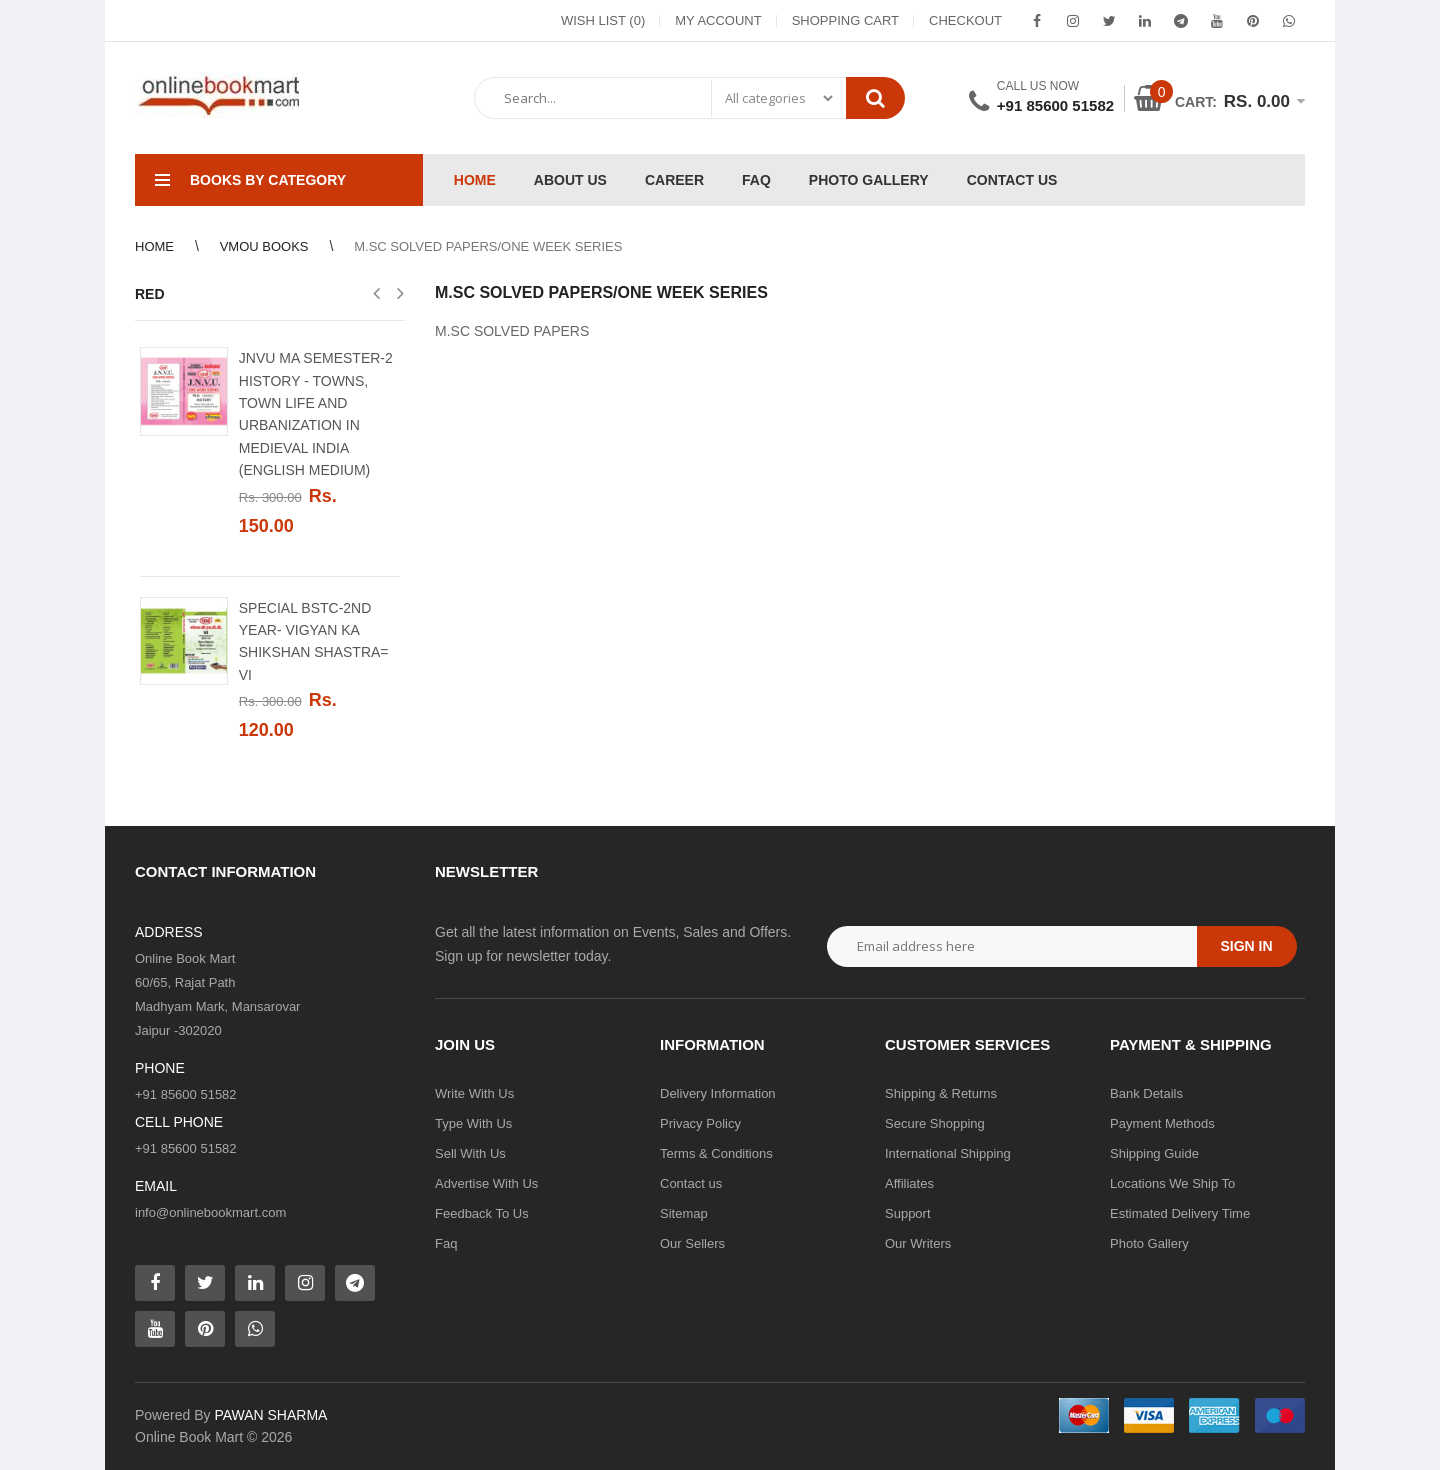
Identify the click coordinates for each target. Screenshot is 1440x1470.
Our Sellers (692, 1243)
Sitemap (684, 1213)
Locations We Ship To (1172, 1183)
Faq (446, 1243)
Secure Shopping (935, 1123)
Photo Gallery (1149, 1243)
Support (908, 1213)
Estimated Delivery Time (1180, 1213)
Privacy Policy (700, 1123)
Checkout (965, 20)
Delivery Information (718, 1093)
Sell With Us (470, 1153)
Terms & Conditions (716, 1153)
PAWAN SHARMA (270, 1415)
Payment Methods (1162, 1123)
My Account (718, 20)
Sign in (1246, 946)
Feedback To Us (482, 1213)
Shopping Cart (845, 20)
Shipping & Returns (941, 1093)
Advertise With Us (486, 1183)
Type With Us (473, 1123)
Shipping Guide (1154, 1153)
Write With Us (474, 1093)
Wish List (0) (603, 20)
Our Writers (918, 1243)
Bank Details (1146, 1093)
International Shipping (948, 1153)
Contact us (691, 1183)
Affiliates (909, 1183)
